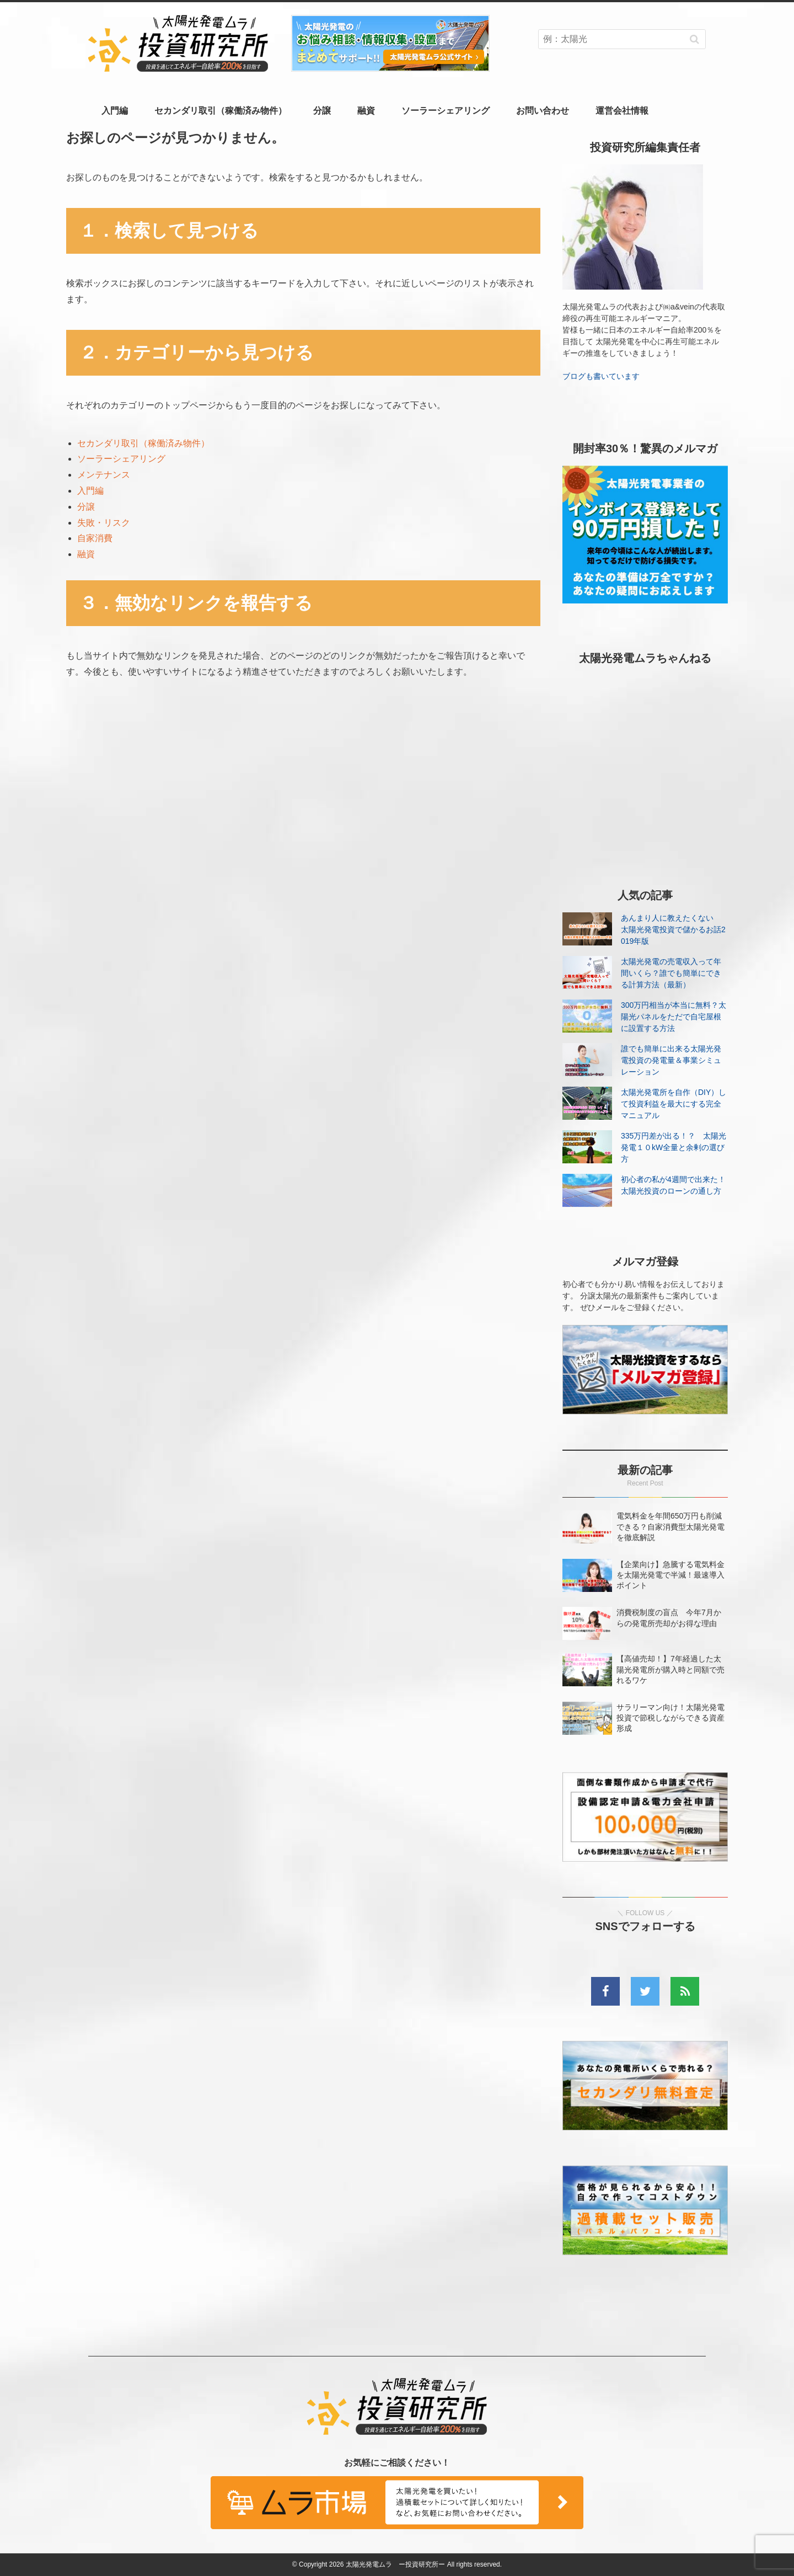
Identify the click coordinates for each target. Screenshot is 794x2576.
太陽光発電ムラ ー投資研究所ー (395, 2564)
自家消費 (94, 538)
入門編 (114, 110)
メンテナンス (103, 474)
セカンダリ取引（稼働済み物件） (220, 110)
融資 (366, 110)
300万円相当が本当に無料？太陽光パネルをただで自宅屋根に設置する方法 (673, 1017)
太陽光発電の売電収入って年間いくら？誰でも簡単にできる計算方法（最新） (671, 973)
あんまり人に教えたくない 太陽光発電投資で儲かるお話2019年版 (673, 929)
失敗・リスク (103, 522)
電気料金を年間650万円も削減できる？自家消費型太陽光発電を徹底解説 (670, 1526)
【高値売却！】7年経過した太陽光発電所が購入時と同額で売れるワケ (670, 1669)
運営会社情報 (622, 110)
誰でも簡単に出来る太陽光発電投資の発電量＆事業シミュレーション (671, 1060)
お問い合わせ (542, 110)
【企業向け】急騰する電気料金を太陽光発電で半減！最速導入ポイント (670, 1575)
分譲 (322, 110)
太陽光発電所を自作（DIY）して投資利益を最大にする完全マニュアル (673, 1104)
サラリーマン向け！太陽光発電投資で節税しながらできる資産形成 (670, 1718)
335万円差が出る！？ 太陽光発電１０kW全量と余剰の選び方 (673, 1147)
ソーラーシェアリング (445, 110)
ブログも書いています (601, 376)
